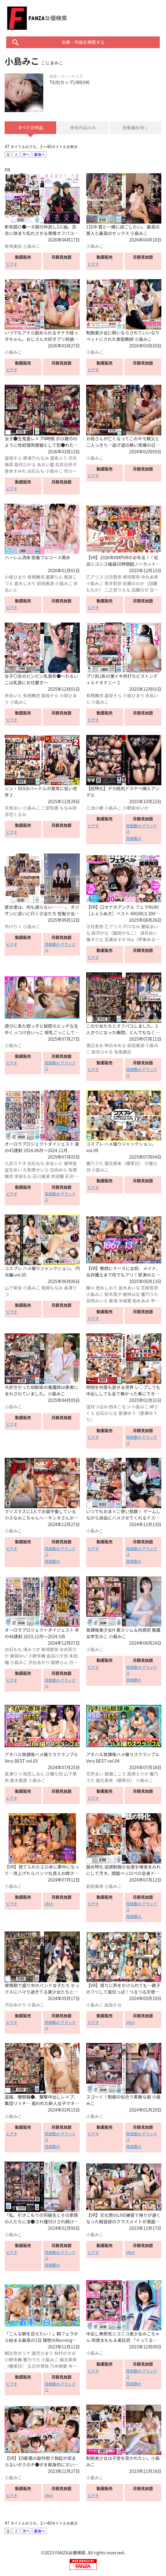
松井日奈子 (66, 464)
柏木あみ (141, 1301)
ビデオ (11, 263)
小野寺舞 (36, 1656)
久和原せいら (36, 1170)
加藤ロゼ (140, 590)
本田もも (23, 1176)
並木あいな (129, 1288)
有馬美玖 (13, 246)
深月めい (148, 933)
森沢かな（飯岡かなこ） (115, 933)
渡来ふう (58, 458)
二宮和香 (49, 808)
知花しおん (34, 1774)
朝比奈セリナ (18, 2353)
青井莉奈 (113, 583)
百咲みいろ (97, 1301)
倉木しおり (25, 583)
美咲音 (70, 1163)
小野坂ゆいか (136, 808)
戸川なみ (131, 926)
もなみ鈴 (68, 808)
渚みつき (31, 1649)
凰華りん (54, 577)
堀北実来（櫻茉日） (123, 1163)
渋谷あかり (39, 1662)
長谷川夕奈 (57, 1656)
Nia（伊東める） (143, 939)
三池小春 (95, 808)
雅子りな (95, 939)
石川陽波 (41, 1176)
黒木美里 (18, 1780)
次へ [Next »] (26, 154)
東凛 (113, 1301)
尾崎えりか (138, 1774)
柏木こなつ (119, 1406)
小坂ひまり (15, 577)
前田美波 (45, 583)
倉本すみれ (15, 471)
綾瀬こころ (115, 1774)
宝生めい (13, 1170)
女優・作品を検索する (83, 42)
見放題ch (133, 838)
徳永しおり (106, 1288)
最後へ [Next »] (39, 154)
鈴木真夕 (113, 1294)
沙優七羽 (54, 1774)
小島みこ (31, 246)
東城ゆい (18, 1656)
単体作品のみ (83, 127)
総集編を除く (135, 127)
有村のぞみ (65, 2353)
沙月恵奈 (113, 577)
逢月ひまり (42, 2353)
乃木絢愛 (58, 2366)
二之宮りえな (117, 590)
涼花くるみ (15, 814)
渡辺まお (95, 1045)
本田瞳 (57, 1176)
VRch (49, 1903)
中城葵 (124, 1301)
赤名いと (13, 695)
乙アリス (95, 577)
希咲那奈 (131, 577)
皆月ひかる (25, 464)
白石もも (36, 471)
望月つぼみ (97, 1406)
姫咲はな (131, 1294)
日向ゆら (58, 1170)
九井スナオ (15, 1163)
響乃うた (95, 1163)
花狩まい (95, 1774)
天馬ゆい (13, 808)
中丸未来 (149, 577)
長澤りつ (13, 1774)
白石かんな (106, 1413)
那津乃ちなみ (36, 458)
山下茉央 (13, 1288)
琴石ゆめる (115, 1045)
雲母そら (13, 458)
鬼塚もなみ (52, 1288)
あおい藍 (45, 464)
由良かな (113, 2005)
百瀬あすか (115, 939)
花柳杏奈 (149, 1288)
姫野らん (59, 1662)
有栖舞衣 (36, 577)
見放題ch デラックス (141, 828)
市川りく (13, 926)
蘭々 (90, 1288)
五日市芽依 (38, 2366)
